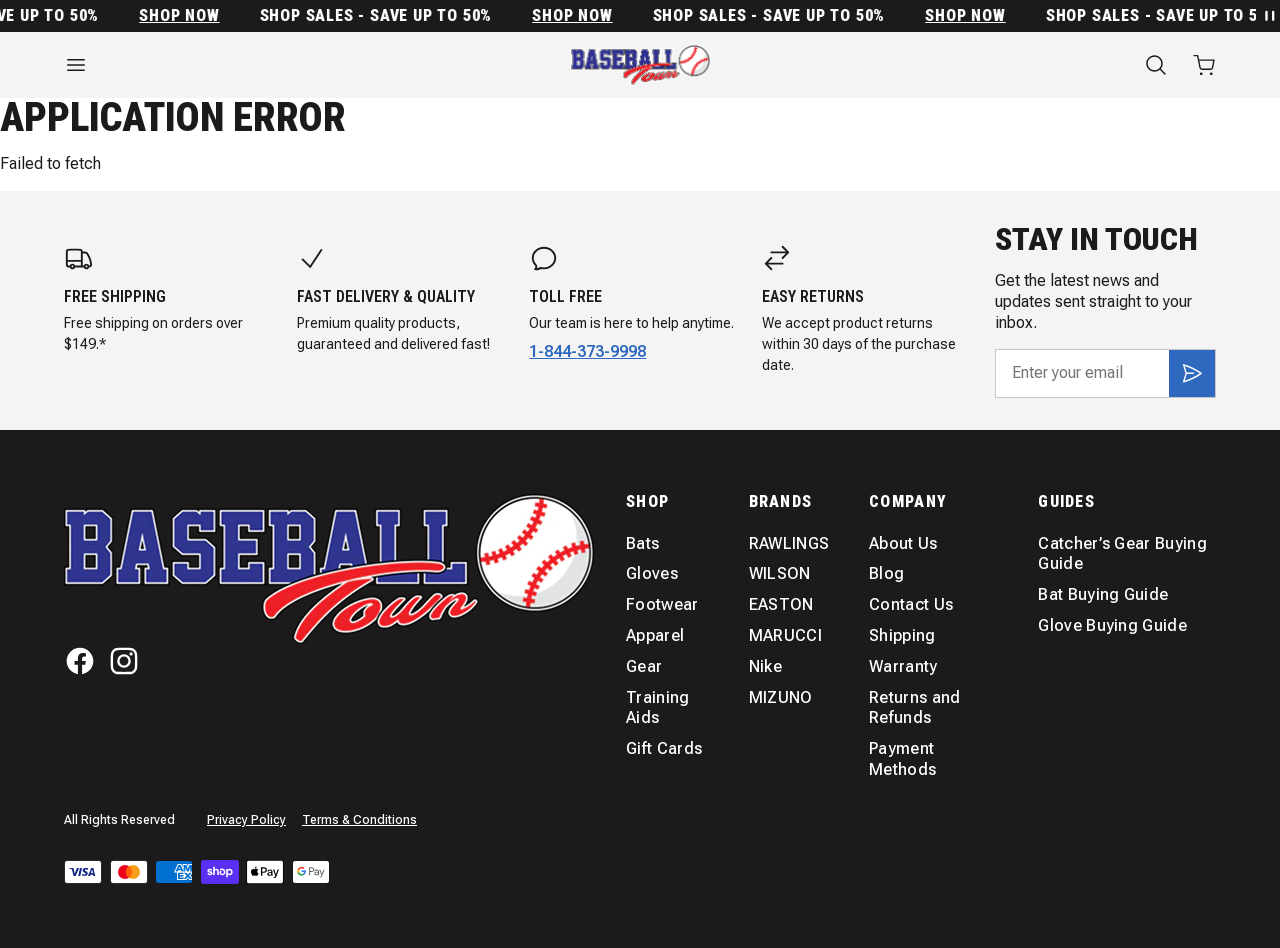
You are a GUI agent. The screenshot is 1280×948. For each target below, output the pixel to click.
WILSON (780, 573)
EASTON (781, 604)
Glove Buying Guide (1112, 625)
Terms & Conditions (359, 820)
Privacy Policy (246, 820)
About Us (903, 543)
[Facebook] (80, 661)
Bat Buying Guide (1103, 594)
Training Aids (658, 708)
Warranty (903, 666)
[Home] (640, 65)
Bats (642, 543)
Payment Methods (902, 759)
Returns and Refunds (915, 708)
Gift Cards (664, 748)
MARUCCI (785, 635)
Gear (644, 666)
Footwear (662, 604)
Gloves (652, 573)
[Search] (1156, 65)
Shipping (902, 635)
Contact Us (911, 604)
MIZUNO (781, 697)
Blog (886, 573)
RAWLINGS (789, 543)
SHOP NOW (193, 16)
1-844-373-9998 (587, 351)
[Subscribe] (1192, 373)
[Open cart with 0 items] (1204, 65)
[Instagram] (124, 661)
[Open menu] (240, 65)
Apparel (655, 635)
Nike (765, 666)
